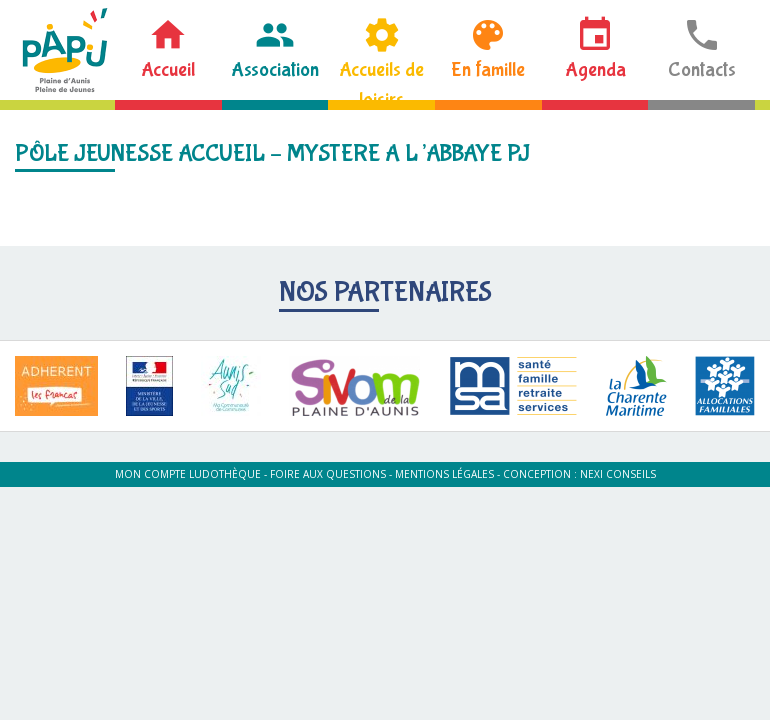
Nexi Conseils (618, 474)
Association (275, 69)
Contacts (702, 69)
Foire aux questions (328, 474)
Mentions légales (444, 474)
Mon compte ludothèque (188, 474)
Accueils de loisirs (381, 79)
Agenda (595, 69)
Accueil (168, 69)
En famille (488, 69)
